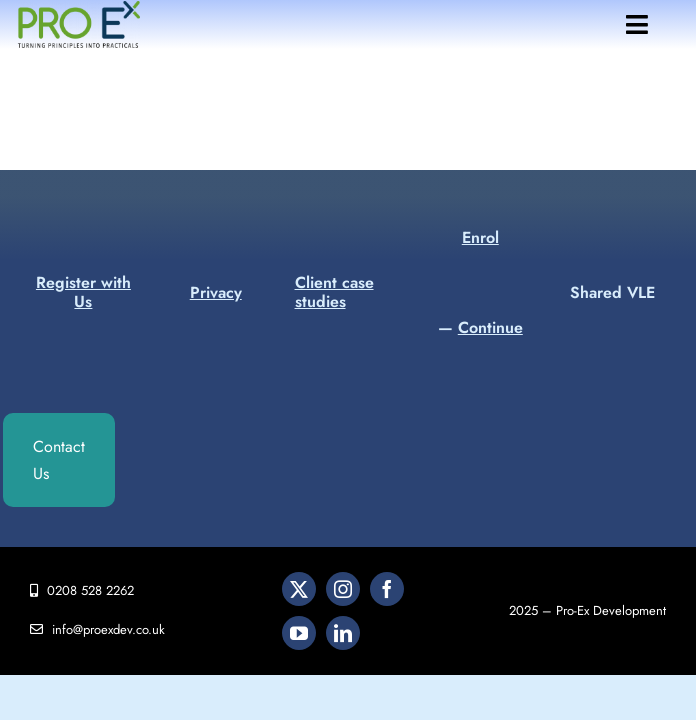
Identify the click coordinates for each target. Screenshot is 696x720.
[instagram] (343, 589)
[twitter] (299, 589)
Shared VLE (612, 292)
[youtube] (299, 633)
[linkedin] (343, 633)
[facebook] (387, 589)
